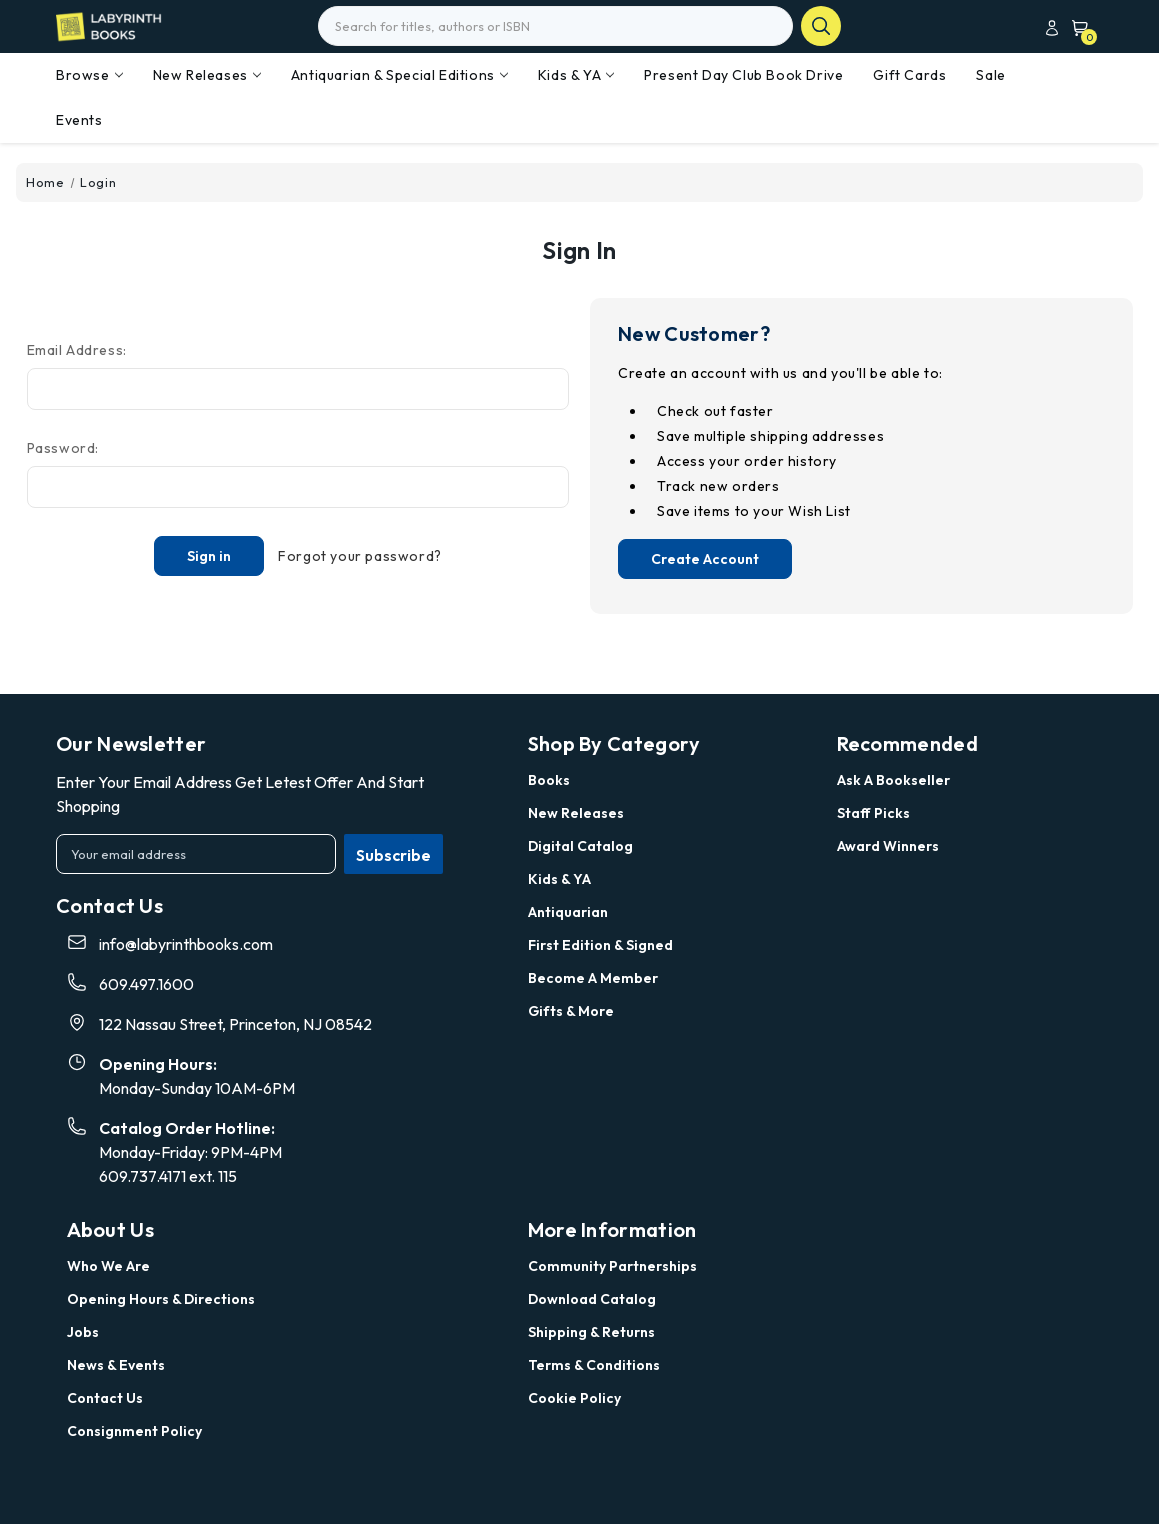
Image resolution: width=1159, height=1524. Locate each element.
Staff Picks (873, 813)
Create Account (705, 559)
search (821, 26)
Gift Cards (909, 75)
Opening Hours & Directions (161, 1299)
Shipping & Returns (591, 1332)
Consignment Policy (134, 1431)
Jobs (83, 1332)
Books (549, 780)
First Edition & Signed (600, 945)
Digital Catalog (580, 846)
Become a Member (593, 978)
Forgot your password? (360, 556)
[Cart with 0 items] (1076, 27)
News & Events (116, 1365)
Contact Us (105, 1398)
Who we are (108, 1266)
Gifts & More (571, 1011)
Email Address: (77, 350)
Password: (63, 448)
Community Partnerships (612, 1266)
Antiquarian (568, 912)
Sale (990, 75)
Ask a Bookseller (893, 780)
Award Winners (888, 846)
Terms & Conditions (594, 1365)
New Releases (207, 75)
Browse (89, 75)
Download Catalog (592, 1299)
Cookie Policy (574, 1398)
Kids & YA (576, 75)
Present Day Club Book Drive (743, 75)
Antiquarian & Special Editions (399, 75)
